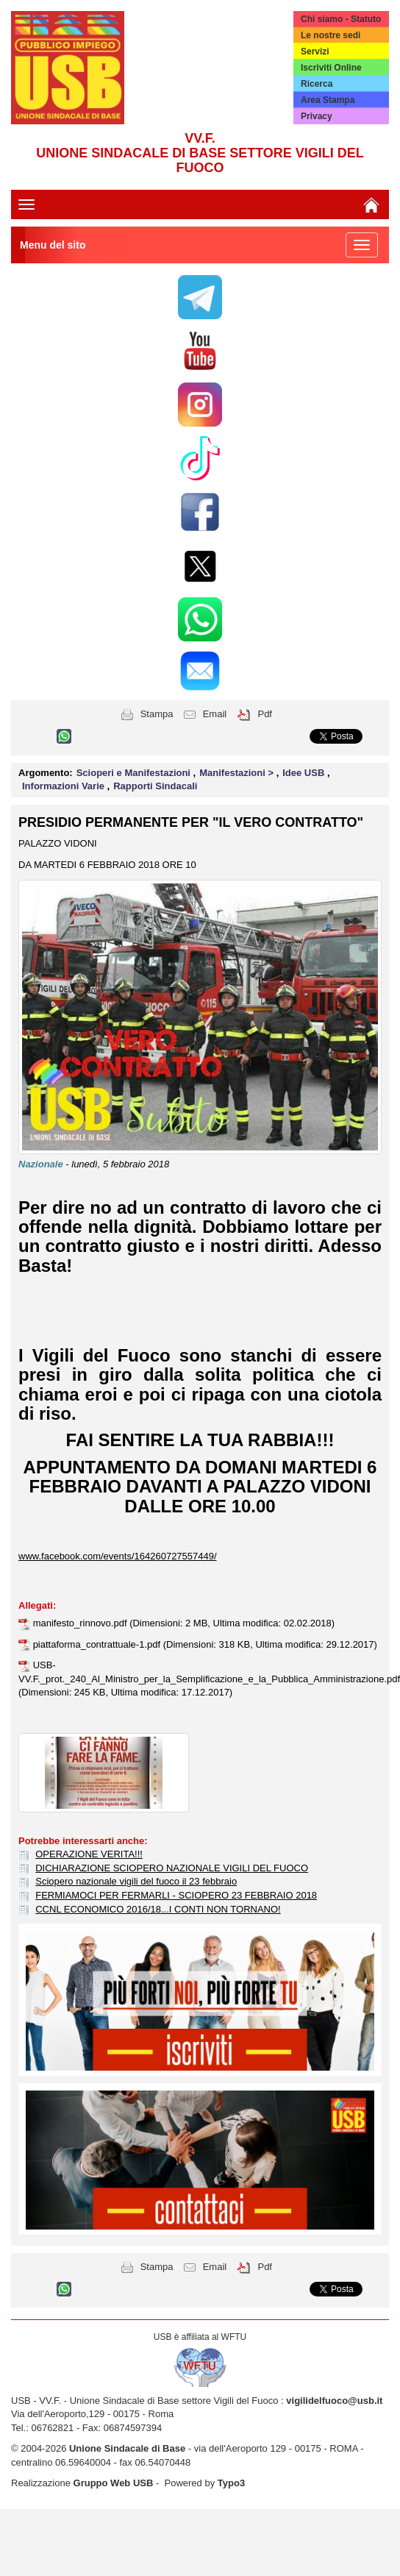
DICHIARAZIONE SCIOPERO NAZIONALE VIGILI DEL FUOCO (171, 1868)
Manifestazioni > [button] (237, 772)
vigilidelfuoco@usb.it (334, 2400)
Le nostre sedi (330, 35)
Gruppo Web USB (114, 2482)
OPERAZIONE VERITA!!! (89, 1854)
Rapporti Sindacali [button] (155, 785)
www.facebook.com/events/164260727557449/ (117, 1556)
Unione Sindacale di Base (127, 2448)
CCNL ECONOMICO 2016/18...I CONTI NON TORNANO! (158, 1909)
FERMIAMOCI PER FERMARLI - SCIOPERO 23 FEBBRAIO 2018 (176, 1895)
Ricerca (316, 84)
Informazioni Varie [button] (64, 785)
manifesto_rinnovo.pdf (81, 1623)
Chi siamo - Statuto (341, 19)
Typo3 (231, 2482)
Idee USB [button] (304, 772)
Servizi (315, 51)
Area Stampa (327, 100)
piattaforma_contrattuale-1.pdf (98, 1644)
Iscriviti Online (331, 68)
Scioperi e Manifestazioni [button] (134, 772)
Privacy (316, 116)
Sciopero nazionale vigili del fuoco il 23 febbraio (136, 1881)
